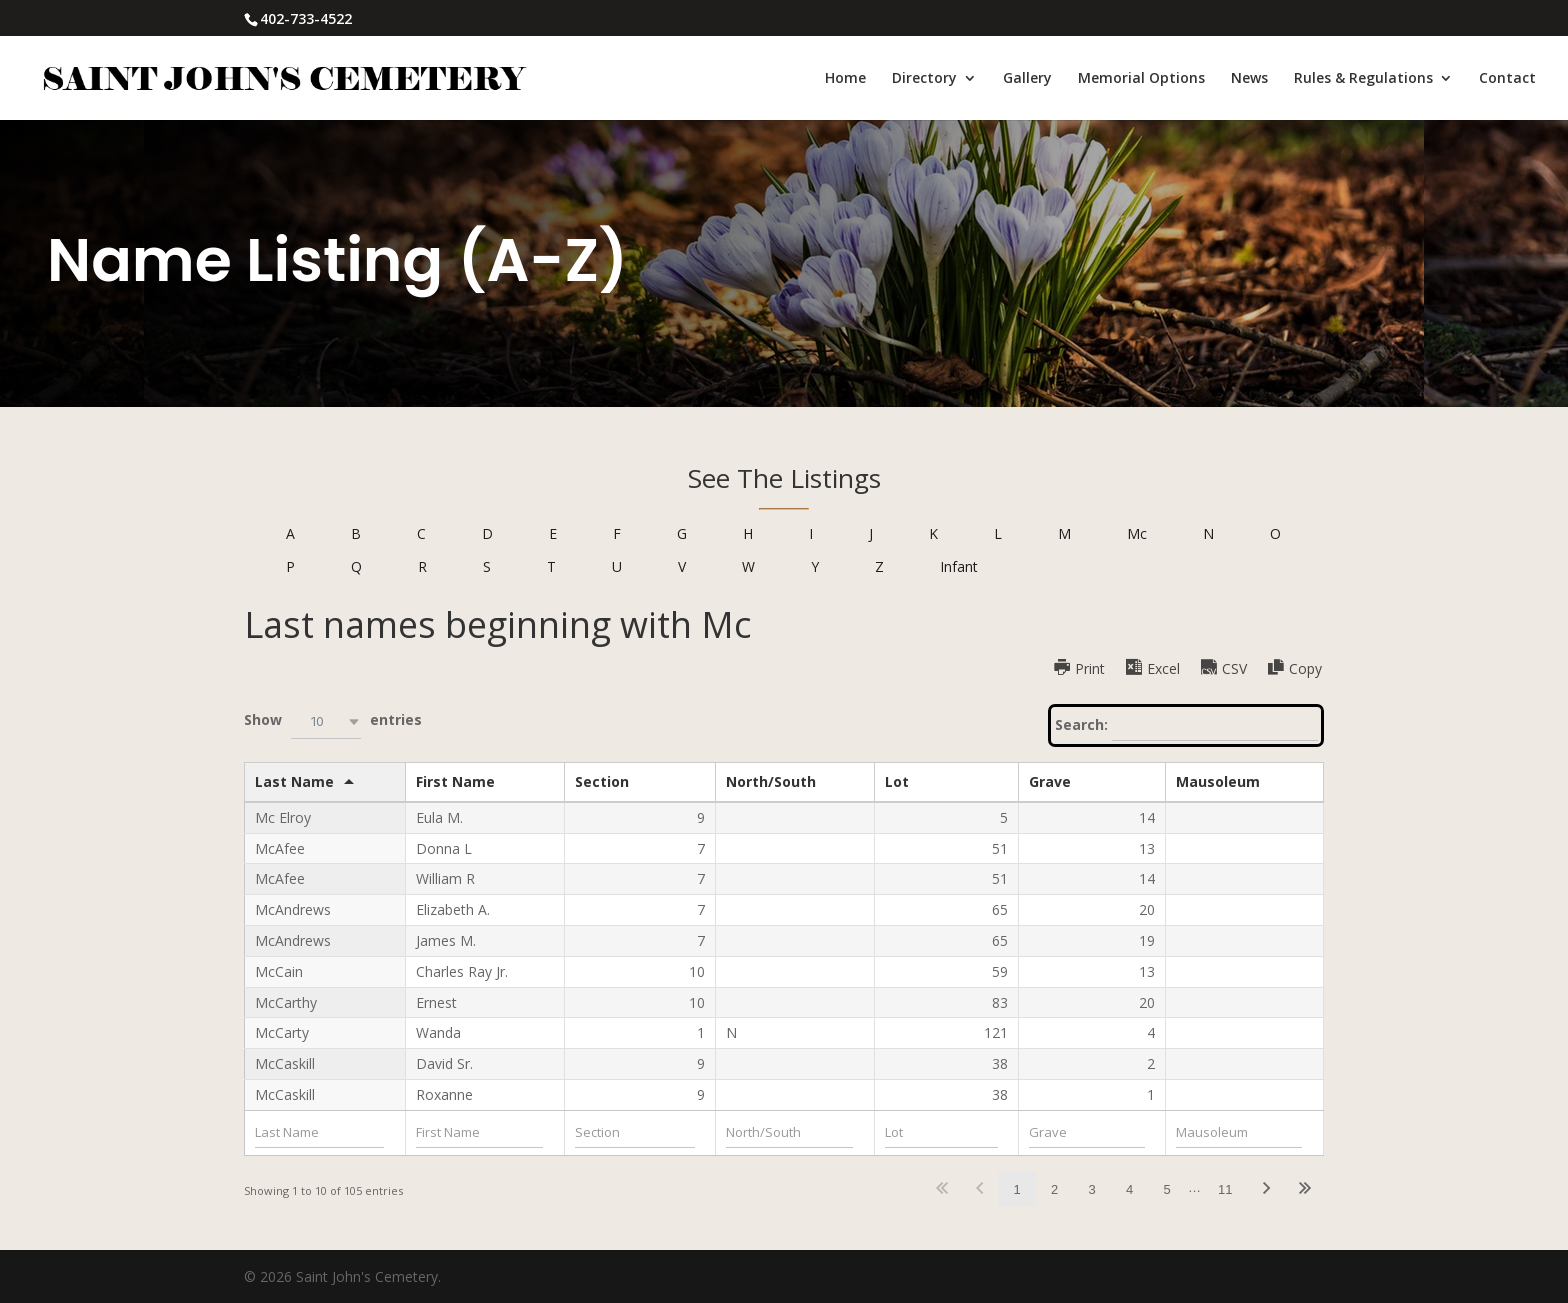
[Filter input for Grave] (1087, 1133)
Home (845, 79)
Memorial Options (1141, 79)
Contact (1507, 79)
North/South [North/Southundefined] (771, 781)
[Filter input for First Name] (479, 1133)
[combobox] (326, 721)
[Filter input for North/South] (789, 1133)
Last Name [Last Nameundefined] (294, 781)
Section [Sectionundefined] (602, 781)
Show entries (333, 721)
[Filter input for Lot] (941, 1133)
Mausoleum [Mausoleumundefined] (1218, 781)
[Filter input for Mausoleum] (1239, 1133)
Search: (1186, 726)
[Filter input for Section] (634, 1133)
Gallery (1027, 79)
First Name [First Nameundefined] (455, 781)
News (1249, 79)
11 (1225, 1189)
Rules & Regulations (1363, 79)
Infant (959, 566)
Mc (1137, 533)
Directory (924, 79)
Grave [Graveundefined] (1050, 781)
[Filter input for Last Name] (319, 1133)
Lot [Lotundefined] (897, 781)
